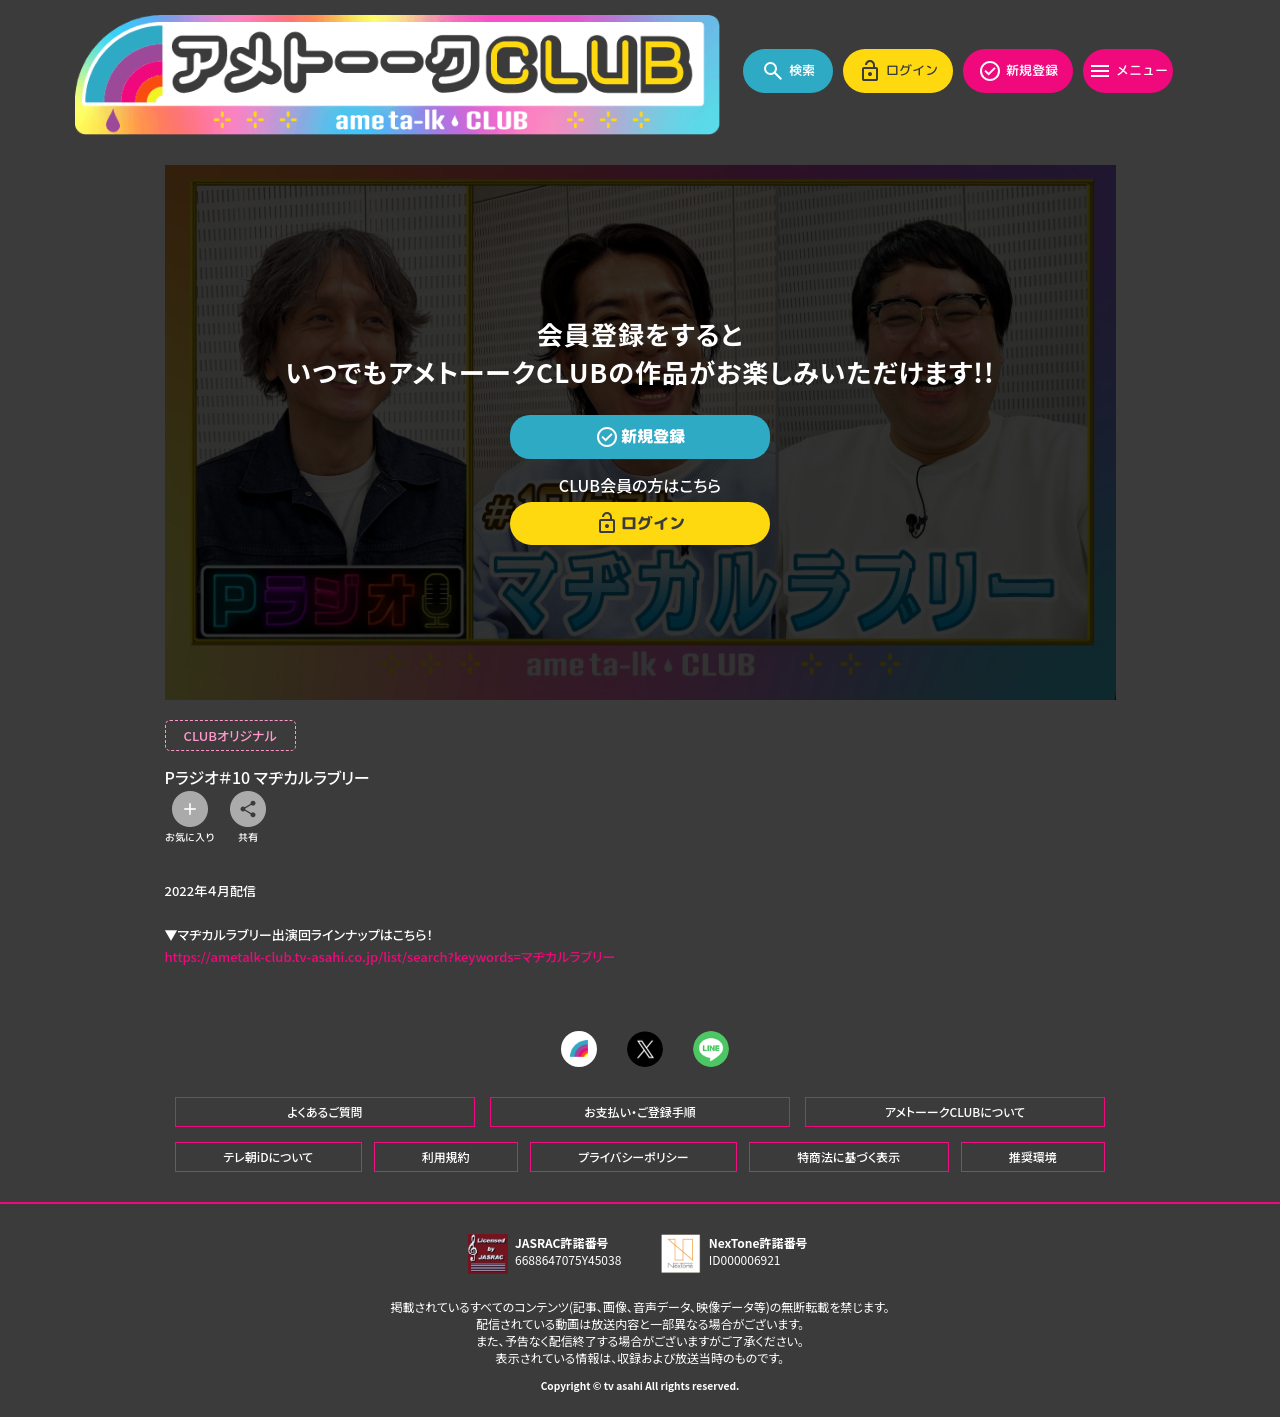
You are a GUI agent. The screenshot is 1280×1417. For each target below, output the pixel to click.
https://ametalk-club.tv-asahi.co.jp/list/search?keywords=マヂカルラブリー (390, 956)
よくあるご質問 (325, 1111)
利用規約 (446, 1156)
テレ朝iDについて (268, 1156)
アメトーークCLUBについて (955, 1111)
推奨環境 (1033, 1156)
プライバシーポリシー (633, 1156)
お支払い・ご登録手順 (639, 1111)
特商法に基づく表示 (848, 1156)
